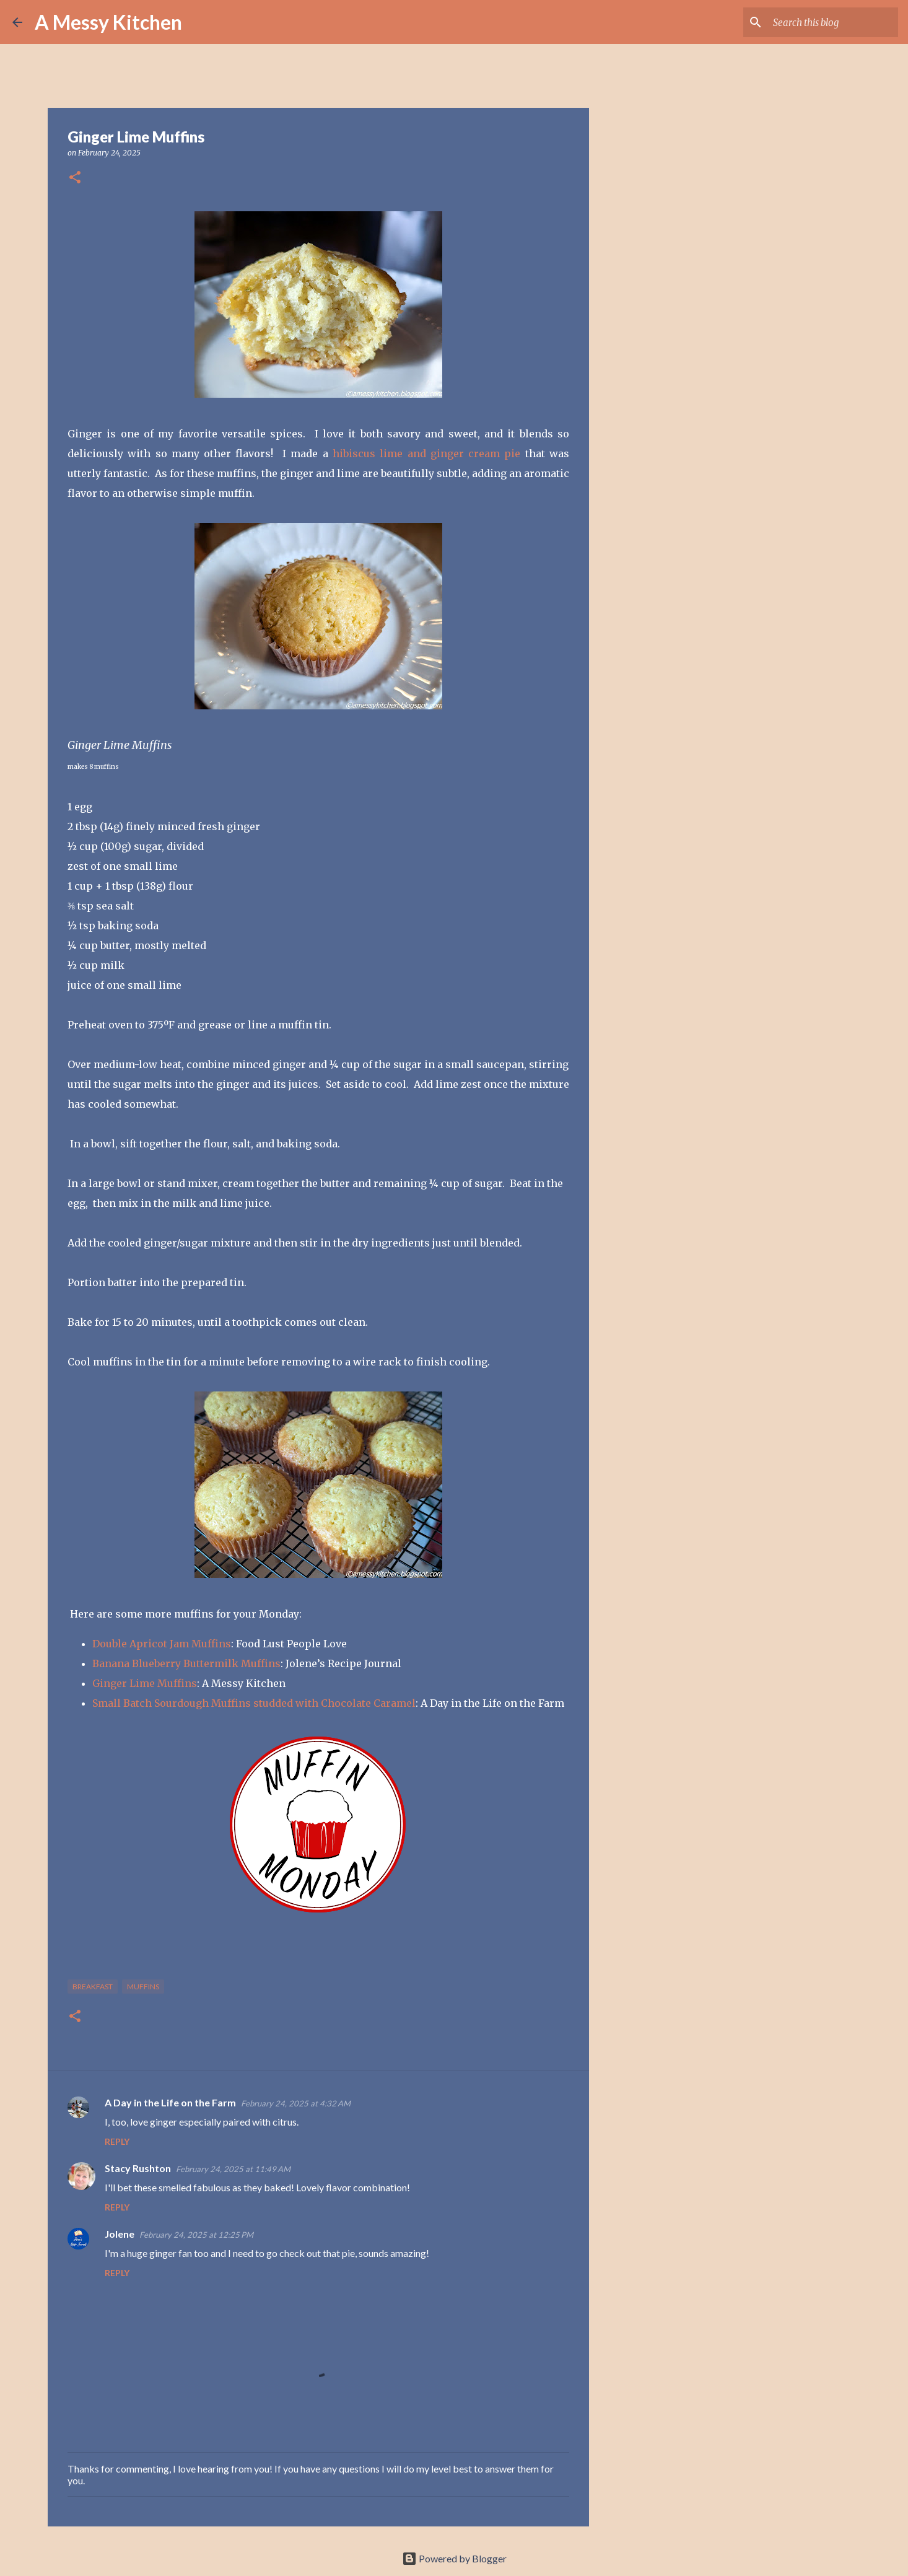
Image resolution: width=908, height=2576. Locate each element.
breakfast (92, 1986)
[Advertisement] (652, 535)
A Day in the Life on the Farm (170, 2102)
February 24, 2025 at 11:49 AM (233, 2169)
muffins (143, 1986)
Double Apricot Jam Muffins (161, 1643)
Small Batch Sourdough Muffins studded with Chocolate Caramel (254, 1703)
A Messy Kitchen (108, 22)
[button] (75, 178)
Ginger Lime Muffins (144, 1683)
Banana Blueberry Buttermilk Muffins (186, 1663)
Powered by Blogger (454, 2558)
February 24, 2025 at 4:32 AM (296, 2103)
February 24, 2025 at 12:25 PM (196, 2235)
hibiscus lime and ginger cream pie (426, 453)
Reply (117, 2141)
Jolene (119, 2234)
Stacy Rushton (138, 2168)
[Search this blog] (833, 22)
